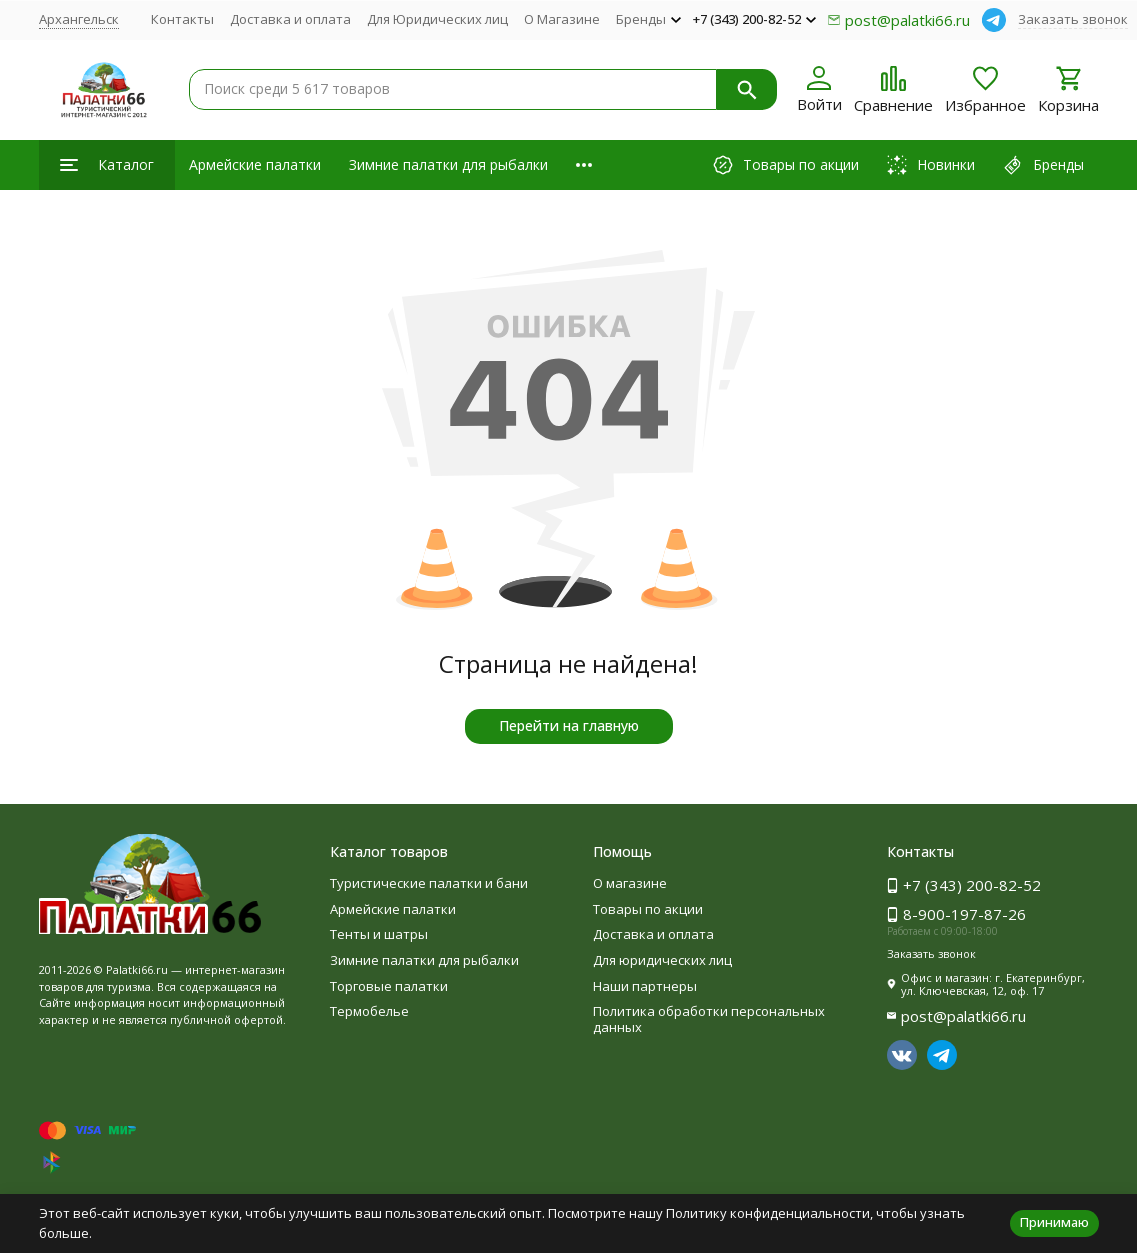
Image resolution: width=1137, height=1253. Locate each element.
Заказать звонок (1073, 19)
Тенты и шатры (379, 934)
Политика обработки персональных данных (709, 1019)
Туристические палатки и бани (429, 883)
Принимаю (1054, 1222)
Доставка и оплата (290, 19)
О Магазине (562, 19)
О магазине (630, 883)
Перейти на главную (569, 725)
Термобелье (369, 1011)
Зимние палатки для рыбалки (448, 164)
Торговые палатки (389, 986)
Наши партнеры (645, 986)
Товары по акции (648, 909)
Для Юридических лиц (437, 19)
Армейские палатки (255, 164)
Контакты (182, 19)
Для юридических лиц (662, 960)
